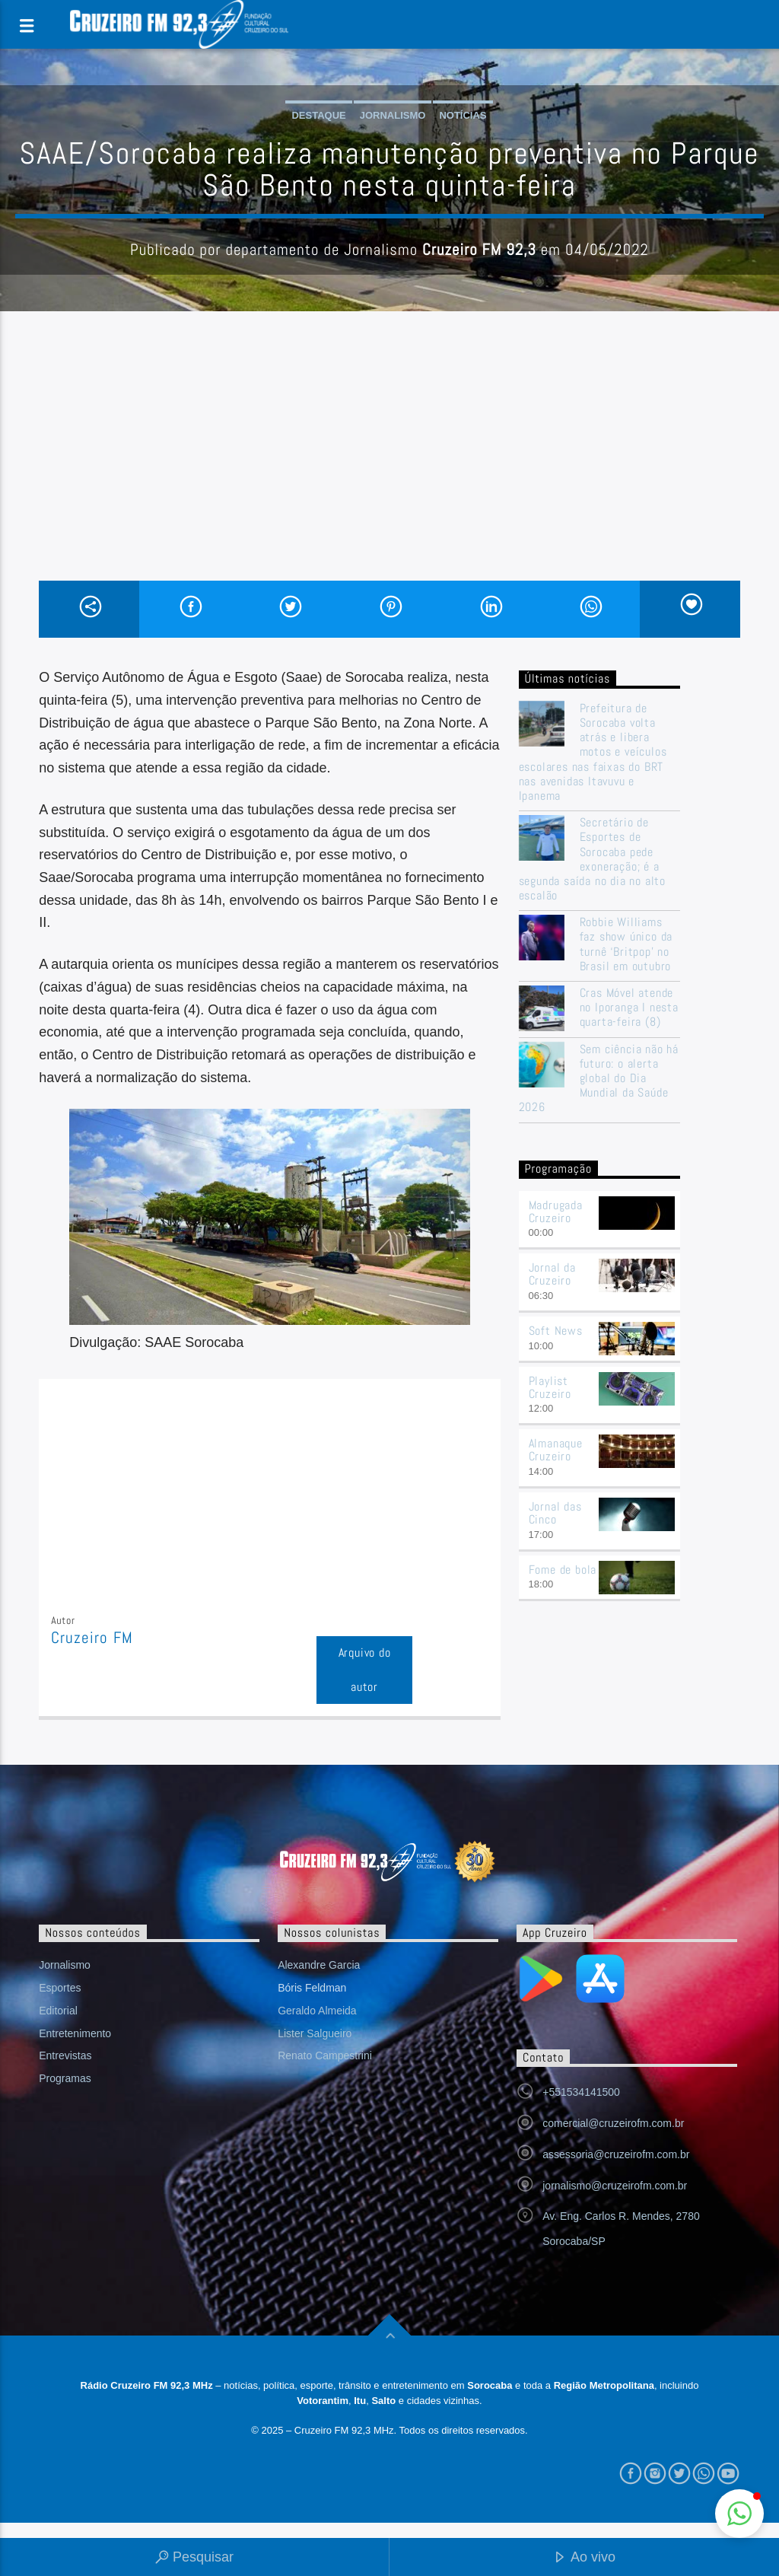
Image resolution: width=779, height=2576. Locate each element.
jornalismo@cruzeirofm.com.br (614, 2186)
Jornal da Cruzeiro (552, 1273)
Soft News (556, 1331)
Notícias (462, 115)
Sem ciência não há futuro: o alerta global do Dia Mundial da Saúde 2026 (599, 1078)
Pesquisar (194, 2558)
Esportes (60, 1988)
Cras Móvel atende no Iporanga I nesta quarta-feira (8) (629, 1008)
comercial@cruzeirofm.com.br (613, 2123)
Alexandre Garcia (319, 1965)
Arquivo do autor (365, 1670)
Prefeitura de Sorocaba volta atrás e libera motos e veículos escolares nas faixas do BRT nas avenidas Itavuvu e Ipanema (593, 752)
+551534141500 (581, 2092)
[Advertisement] (389, 466)
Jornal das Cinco (555, 1512)
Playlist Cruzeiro (550, 1387)
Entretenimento (75, 2033)
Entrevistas (65, 2055)
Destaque (318, 115)
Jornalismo (393, 115)
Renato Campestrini (325, 2055)
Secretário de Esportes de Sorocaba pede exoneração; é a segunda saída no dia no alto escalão (592, 859)
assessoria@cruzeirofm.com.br (615, 2154)
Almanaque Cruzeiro (556, 1449)
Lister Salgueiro (314, 2033)
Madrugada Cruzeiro (556, 1211)
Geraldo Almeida (317, 2010)
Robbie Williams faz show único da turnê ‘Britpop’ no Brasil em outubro (626, 944)
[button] (739, 2513)
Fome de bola (563, 1570)
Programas (65, 2078)
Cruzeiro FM (91, 1638)
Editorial (58, 2010)
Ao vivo (584, 2558)
